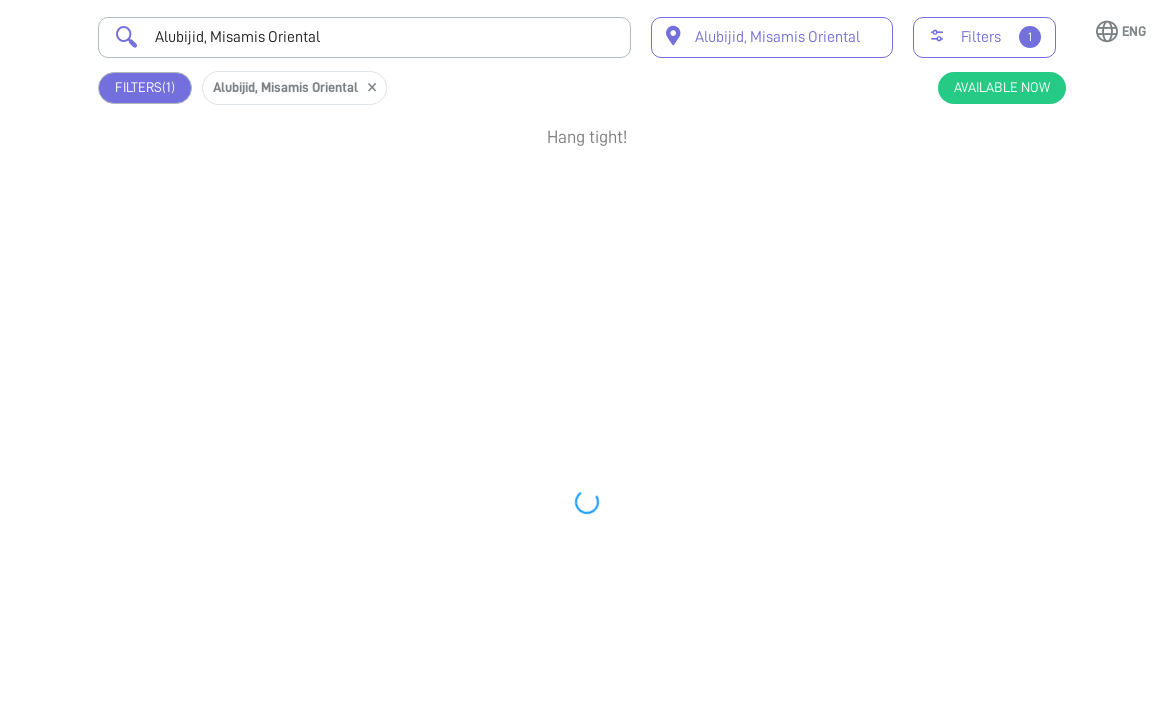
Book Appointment (973, 207)
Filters (145, 87)
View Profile (973, 271)
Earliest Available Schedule (610, 186)
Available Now (1002, 87)
